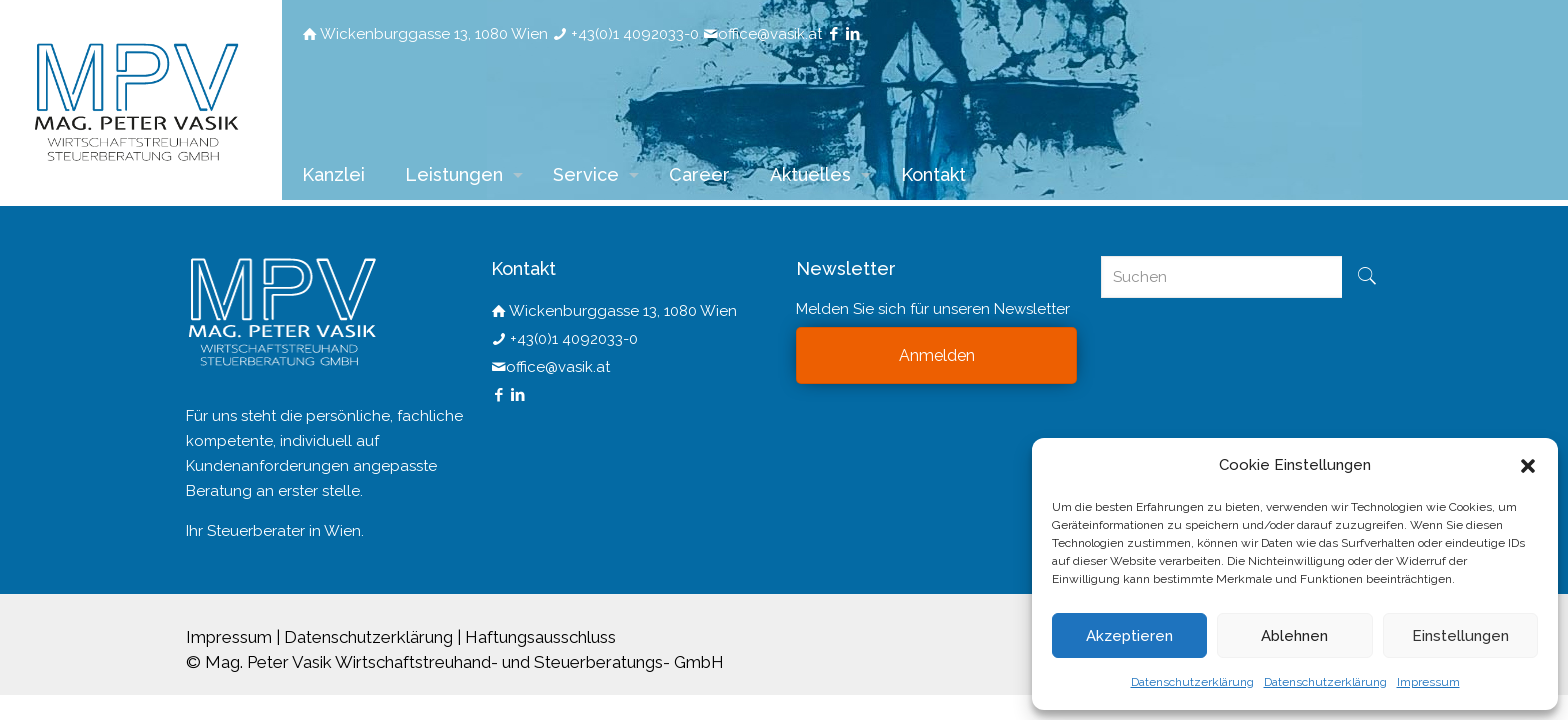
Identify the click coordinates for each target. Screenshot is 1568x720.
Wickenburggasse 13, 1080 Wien (434, 34)
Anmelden (937, 355)
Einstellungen (1460, 636)
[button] (1528, 466)
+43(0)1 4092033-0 (635, 34)
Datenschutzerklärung (1192, 682)
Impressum (1428, 682)
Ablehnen (1294, 636)
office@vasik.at (770, 34)
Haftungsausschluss (540, 637)
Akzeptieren (1129, 636)
